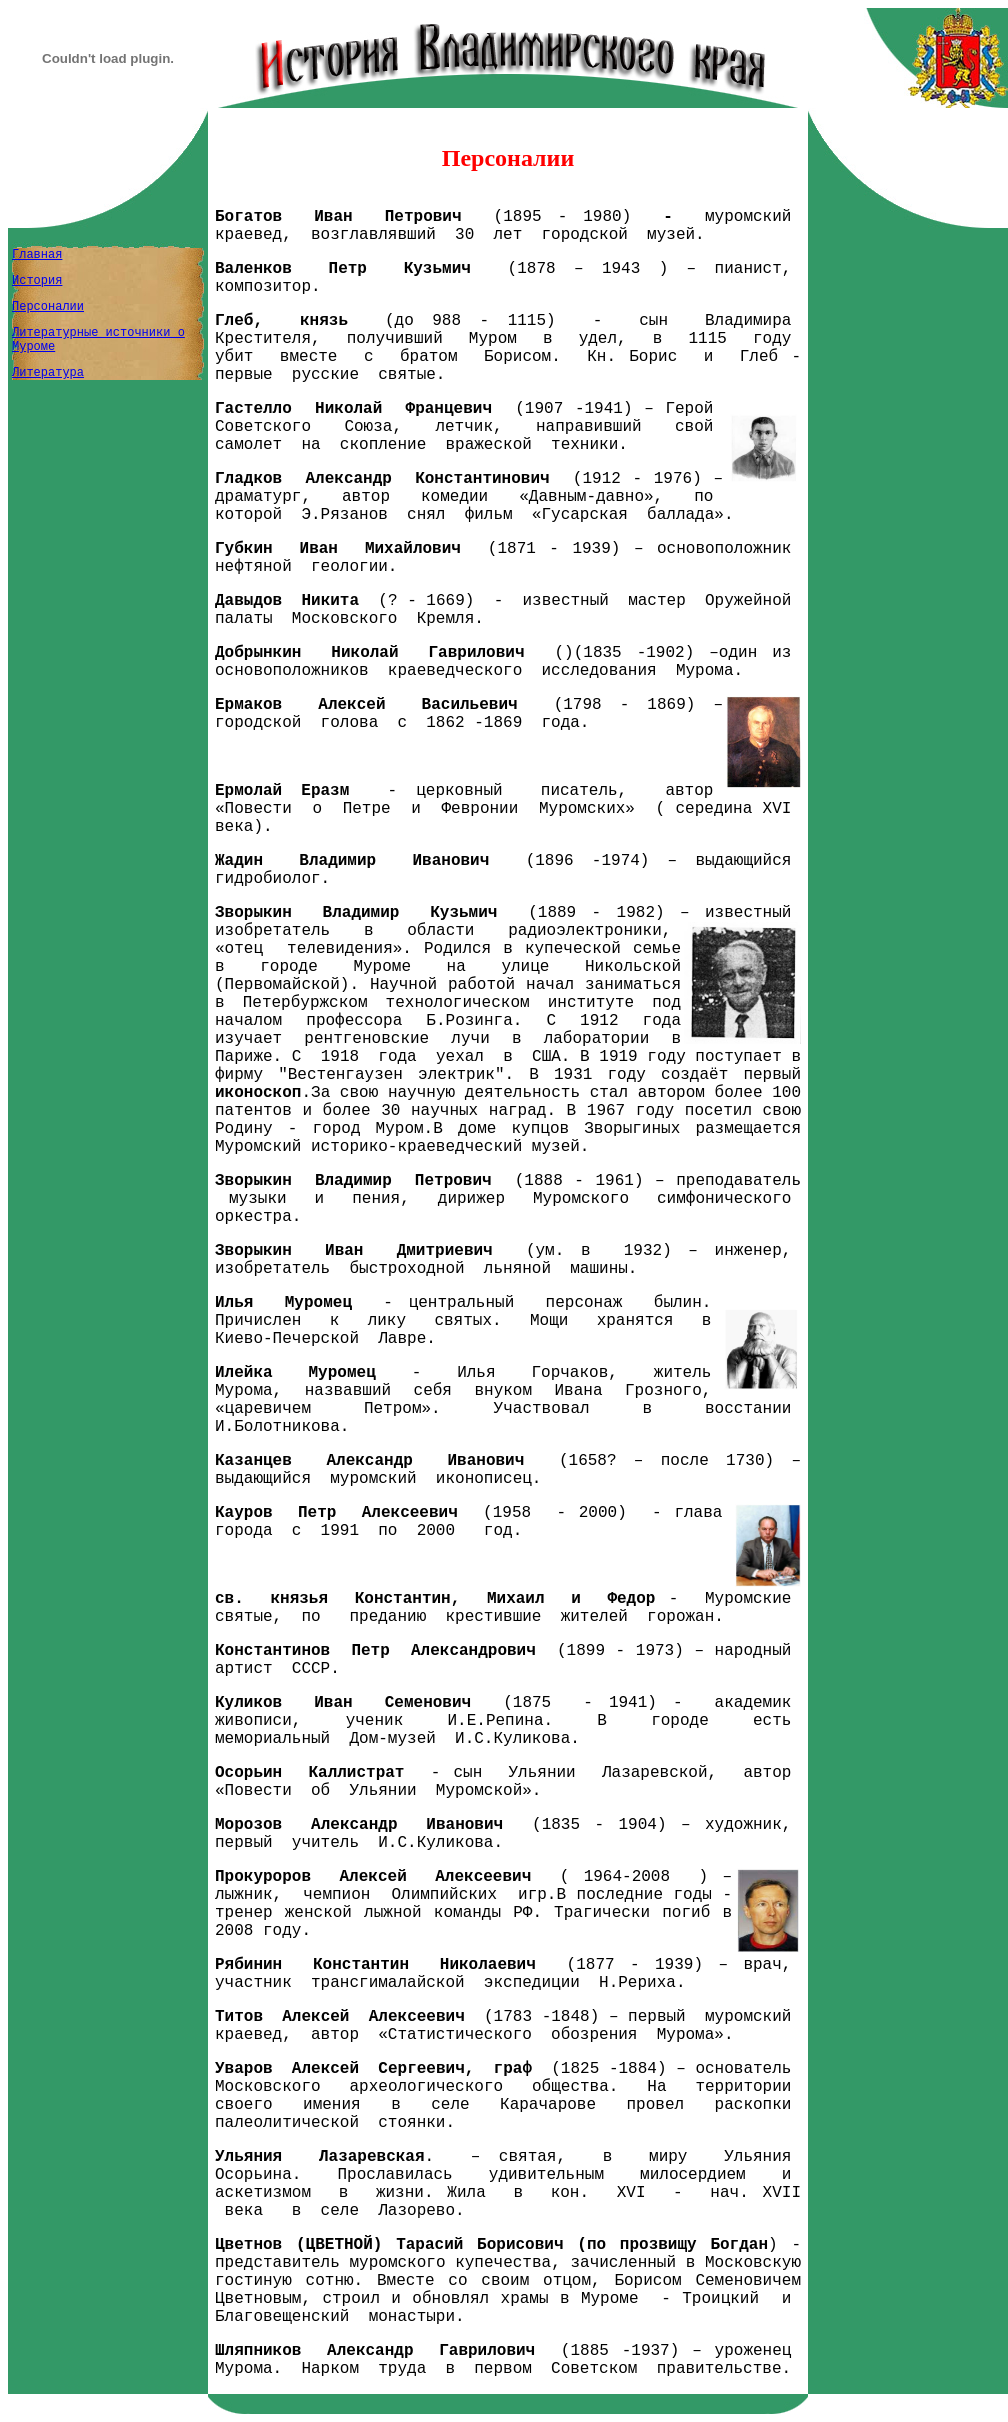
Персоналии (48, 307)
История (37, 281)
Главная (37, 255)
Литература (48, 373)
